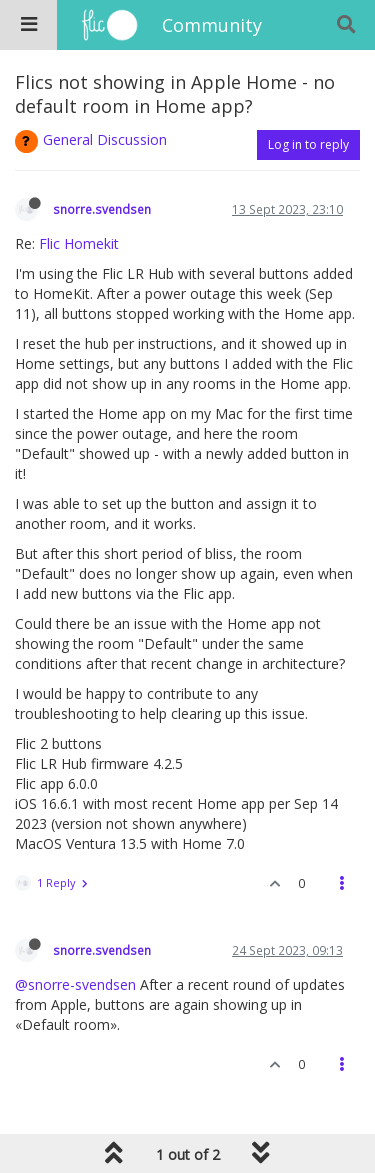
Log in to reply (308, 144)
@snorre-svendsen (75, 984)
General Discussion (105, 139)
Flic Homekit (79, 243)
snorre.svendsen (102, 209)
